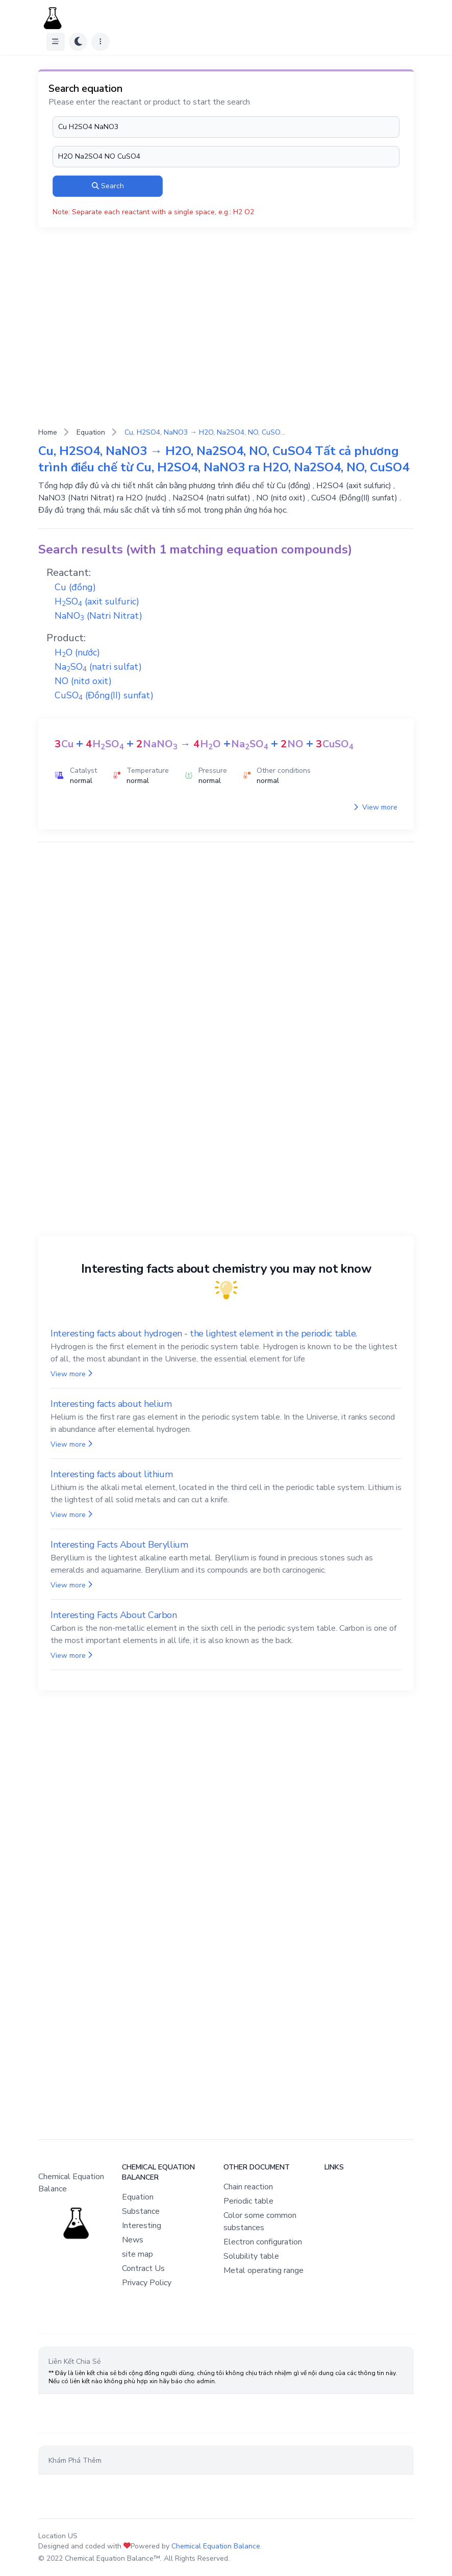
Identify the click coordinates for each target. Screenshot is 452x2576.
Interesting (141, 2225)
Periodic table (248, 2201)
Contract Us (143, 2268)
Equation (91, 432)
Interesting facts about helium (111, 1404)
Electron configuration (262, 2241)
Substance (141, 2211)
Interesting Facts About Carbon (114, 1615)
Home (47, 432)
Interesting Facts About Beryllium (119, 1544)
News (132, 2239)
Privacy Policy (146, 2282)
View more (375, 807)
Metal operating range (263, 2270)
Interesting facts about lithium (111, 1474)
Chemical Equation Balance (215, 2546)
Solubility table (251, 2256)
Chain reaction (248, 2186)
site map (137, 2254)
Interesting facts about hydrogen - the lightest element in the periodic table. (204, 1333)
